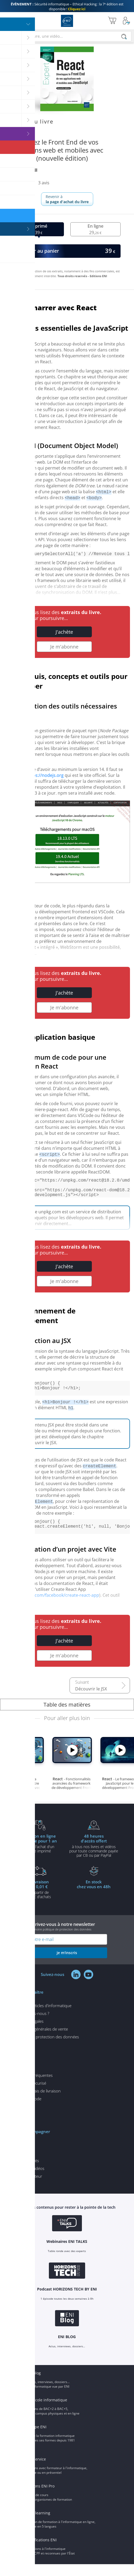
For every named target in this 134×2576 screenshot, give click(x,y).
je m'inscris (67, 1964)
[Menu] (6, 20)
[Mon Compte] (126, 21)
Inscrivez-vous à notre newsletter (67, 1938)
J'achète (64, 633)
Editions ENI (67, 21)
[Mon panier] (112, 21)
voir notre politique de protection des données (60, 1941)
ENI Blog (33, 2384)
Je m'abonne (64, 647)
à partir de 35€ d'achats (40, 1901)
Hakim (21, 170)
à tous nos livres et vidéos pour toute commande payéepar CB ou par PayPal (94, 1857)
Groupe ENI (36, 2438)
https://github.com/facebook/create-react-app (52, 1607)
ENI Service (36, 2470)
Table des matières (67, 1716)
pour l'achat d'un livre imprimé (40, 1855)
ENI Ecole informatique (46, 2411)
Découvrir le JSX (91, 1701)
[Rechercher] (124, 36)
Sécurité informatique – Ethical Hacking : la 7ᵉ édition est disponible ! (67, 6)
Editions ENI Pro (40, 2497)
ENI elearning (38, 2524)
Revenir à (67, 199)
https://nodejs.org (45, 776)
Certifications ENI (41, 2551)
